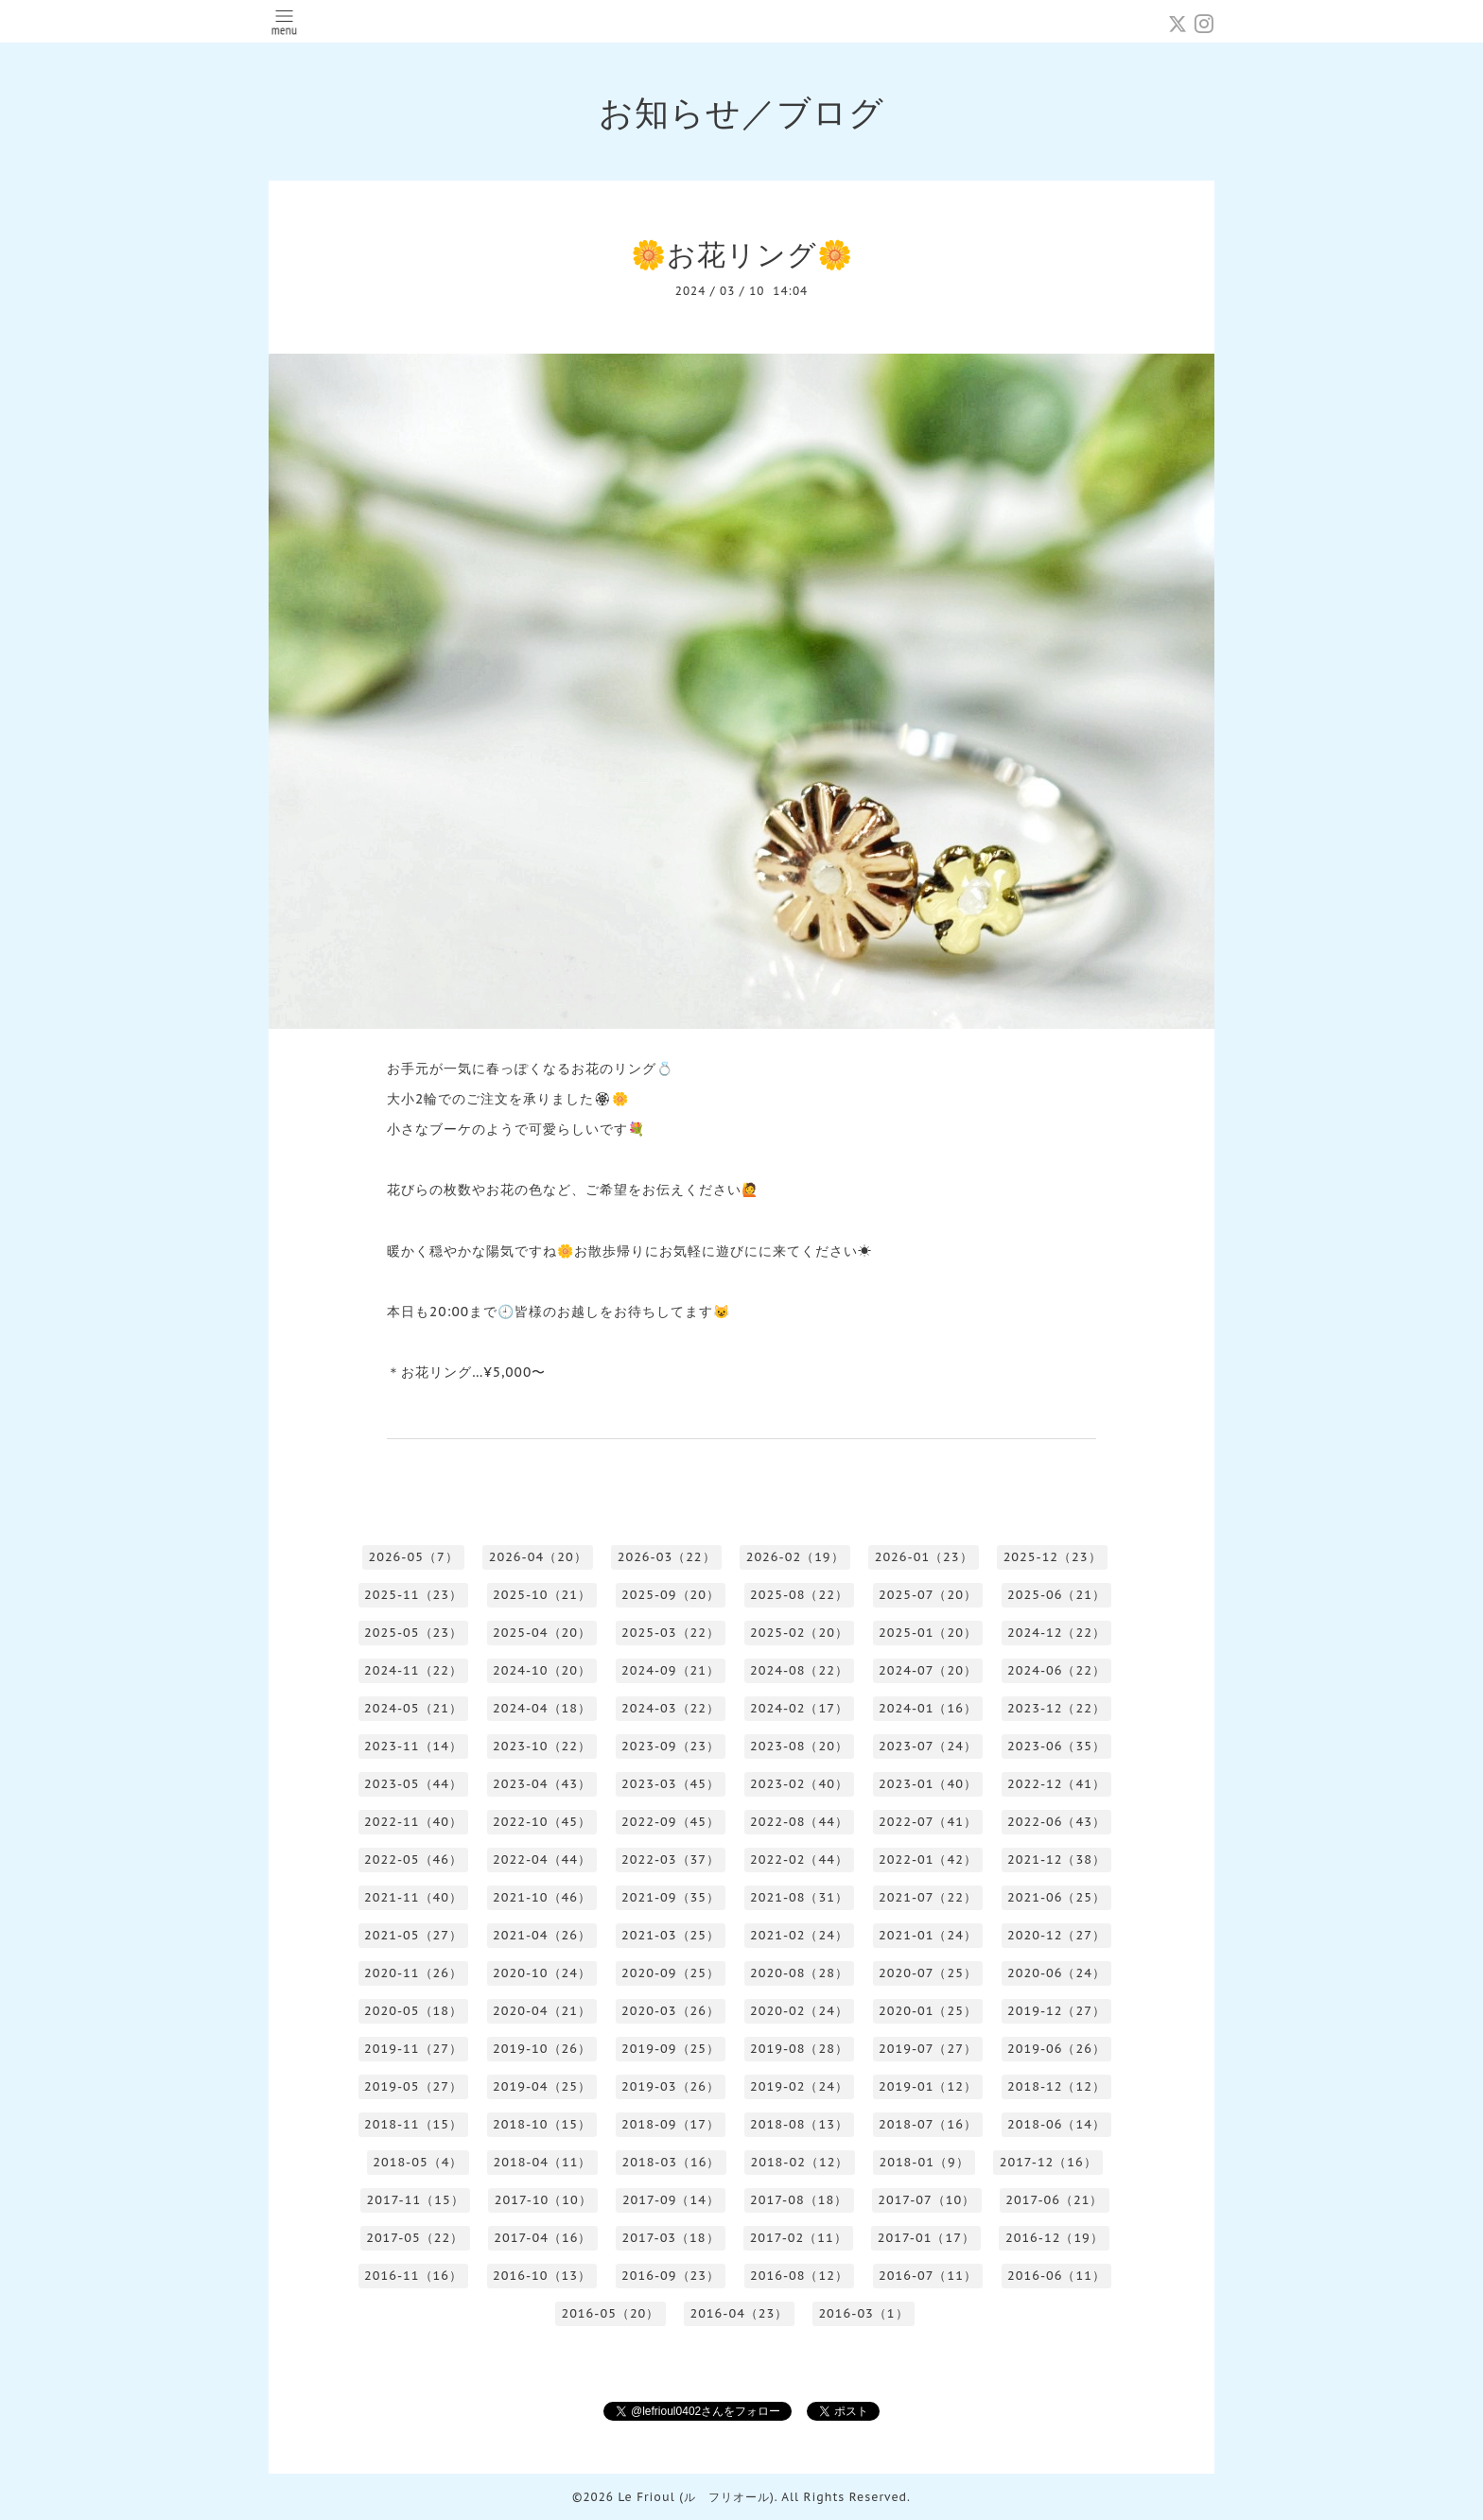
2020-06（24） (1056, 1973)
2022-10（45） (542, 1822)
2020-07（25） (928, 1973)
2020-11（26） (413, 1973)
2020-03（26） (670, 2011)
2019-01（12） (928, 2086)
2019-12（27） (1056, 2011)
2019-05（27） (413, 2086)
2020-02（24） (799, 2011)
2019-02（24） (799, 2086)
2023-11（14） (413, 1746)
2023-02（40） (799, 1784)
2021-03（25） (670, 1935)
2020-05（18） (413, 2011)
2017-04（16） (542, 2238)
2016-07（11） (928, 2276)
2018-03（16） (670, 2162)
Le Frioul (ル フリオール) (696, 2497)
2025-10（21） (542, 1595)
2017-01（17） (926, 2238)
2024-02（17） (799, 1708)
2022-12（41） (1056, 1784)
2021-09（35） (670, 1897)
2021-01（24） (928, 1935)
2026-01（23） (924, 1557)
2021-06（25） (1056, 1897)
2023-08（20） (799, 1746)
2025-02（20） (799, 1633)
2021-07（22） (928, 1897)
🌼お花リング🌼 (742, 253)
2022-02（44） (799, 1859)
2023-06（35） (1056, 1746)
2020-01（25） (928, 2011)
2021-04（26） (542, 1935)
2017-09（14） (671, 2200)
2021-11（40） (413, 1897)
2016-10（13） (542, 2276)
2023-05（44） (413, 1784)
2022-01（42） (928, 1859)
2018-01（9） (923, 2162)
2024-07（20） (928, 1670)
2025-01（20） (928, 1633)
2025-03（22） (670, 1633)
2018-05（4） (417, 2162)
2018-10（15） (542, 2124)
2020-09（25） (670, 1973)
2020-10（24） (542, 1973)
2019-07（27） (928, 2049)
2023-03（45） (670, 1784)
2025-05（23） (413, 1633)
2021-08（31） (799, 1897)
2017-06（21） (1054, 2200)
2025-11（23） (413, 1595)
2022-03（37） (670, 1859)
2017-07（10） (926, 2200)
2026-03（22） (667, 1557)
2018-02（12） (799, 2162)
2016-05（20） (610, 2313)
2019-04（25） (542, 2086)
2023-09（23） (670, 1746)
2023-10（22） (542, 1746)
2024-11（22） (413, 1670)
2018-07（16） (928, 2124)
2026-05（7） (413, 1557)
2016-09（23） (670, 2276)
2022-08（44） (799, 1822)
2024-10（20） (542, 1670)
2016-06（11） (1056, 2276)
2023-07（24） (928, 1746)
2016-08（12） (799, 2276)
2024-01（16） (928, 1708)
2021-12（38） (1056, 1859)
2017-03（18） (670, 2238)
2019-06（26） (1056, 2049)
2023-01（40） (928, 1784)
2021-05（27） (413, 1935)
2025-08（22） (799, 1595)
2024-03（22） (670, 1708)
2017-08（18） (798, 2200)
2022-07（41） (928, 1822)
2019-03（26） (670, 2086)
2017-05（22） (414, 2238)
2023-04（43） (542, 1784)
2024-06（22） (1056, 1670)
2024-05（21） (413, 1708)
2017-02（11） (798, 2238)
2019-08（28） (799, 2049)
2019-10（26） (542, 2049)
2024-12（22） (1056, 1633)
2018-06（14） (1056, 2124)
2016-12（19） (1054, 2238)
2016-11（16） (413, 2276)
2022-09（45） (670, 1822)
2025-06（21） (1056, 1595)
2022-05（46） (413, 1859)
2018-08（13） (799, 2124)
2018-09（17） (670, 2124)
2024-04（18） (542, 1708)
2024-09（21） (670, 1670)
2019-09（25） (670, 2049)
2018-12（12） (1056, 2086)
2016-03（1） (863, 2313)
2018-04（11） (542, 2162)
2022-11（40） (413, 1822)
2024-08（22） (799, 1670)
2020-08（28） (799, 1973)
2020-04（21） (542, 2011)
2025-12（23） (1052, 1557)
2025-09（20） (670, 1595)
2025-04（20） (542, 1633)
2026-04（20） (538, 1557)
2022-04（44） (542, 1859)
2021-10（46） (542, 1897)
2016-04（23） (738, 2313)
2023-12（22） (1056, 1708)
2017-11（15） (415, 2200)
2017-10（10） (543, 2200)
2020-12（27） (1056, 1935)
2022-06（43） (1056, 1822)
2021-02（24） (799, 1935)
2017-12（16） (1048, 2162)
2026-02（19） (795, 1557)
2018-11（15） (413, 2124)
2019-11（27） (413, 2049)
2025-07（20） (928, 1595)
